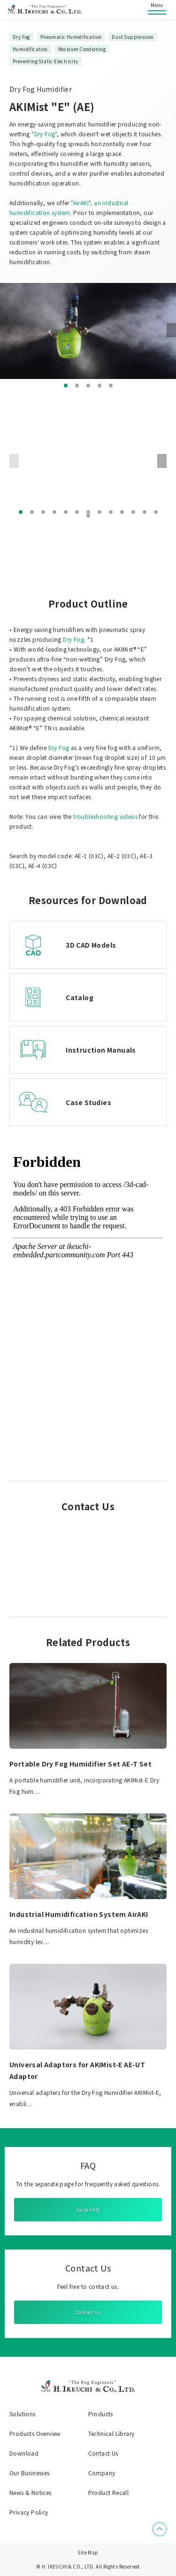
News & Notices (30, 2492)
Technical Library (111, 2433)
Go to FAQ (88, 2209)
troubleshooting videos (105, 816)
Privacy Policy (28, 2512)
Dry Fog (73, 639)
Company (101, 2473)
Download (23, 2453)
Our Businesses (29, 2473)
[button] (66, 385)
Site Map (87, 2552)
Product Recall (108, 2492)
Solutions (22, 2414)
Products (100, 2414)
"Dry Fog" (44, 134)
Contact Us (88, 2312)
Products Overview (35, 2433)
